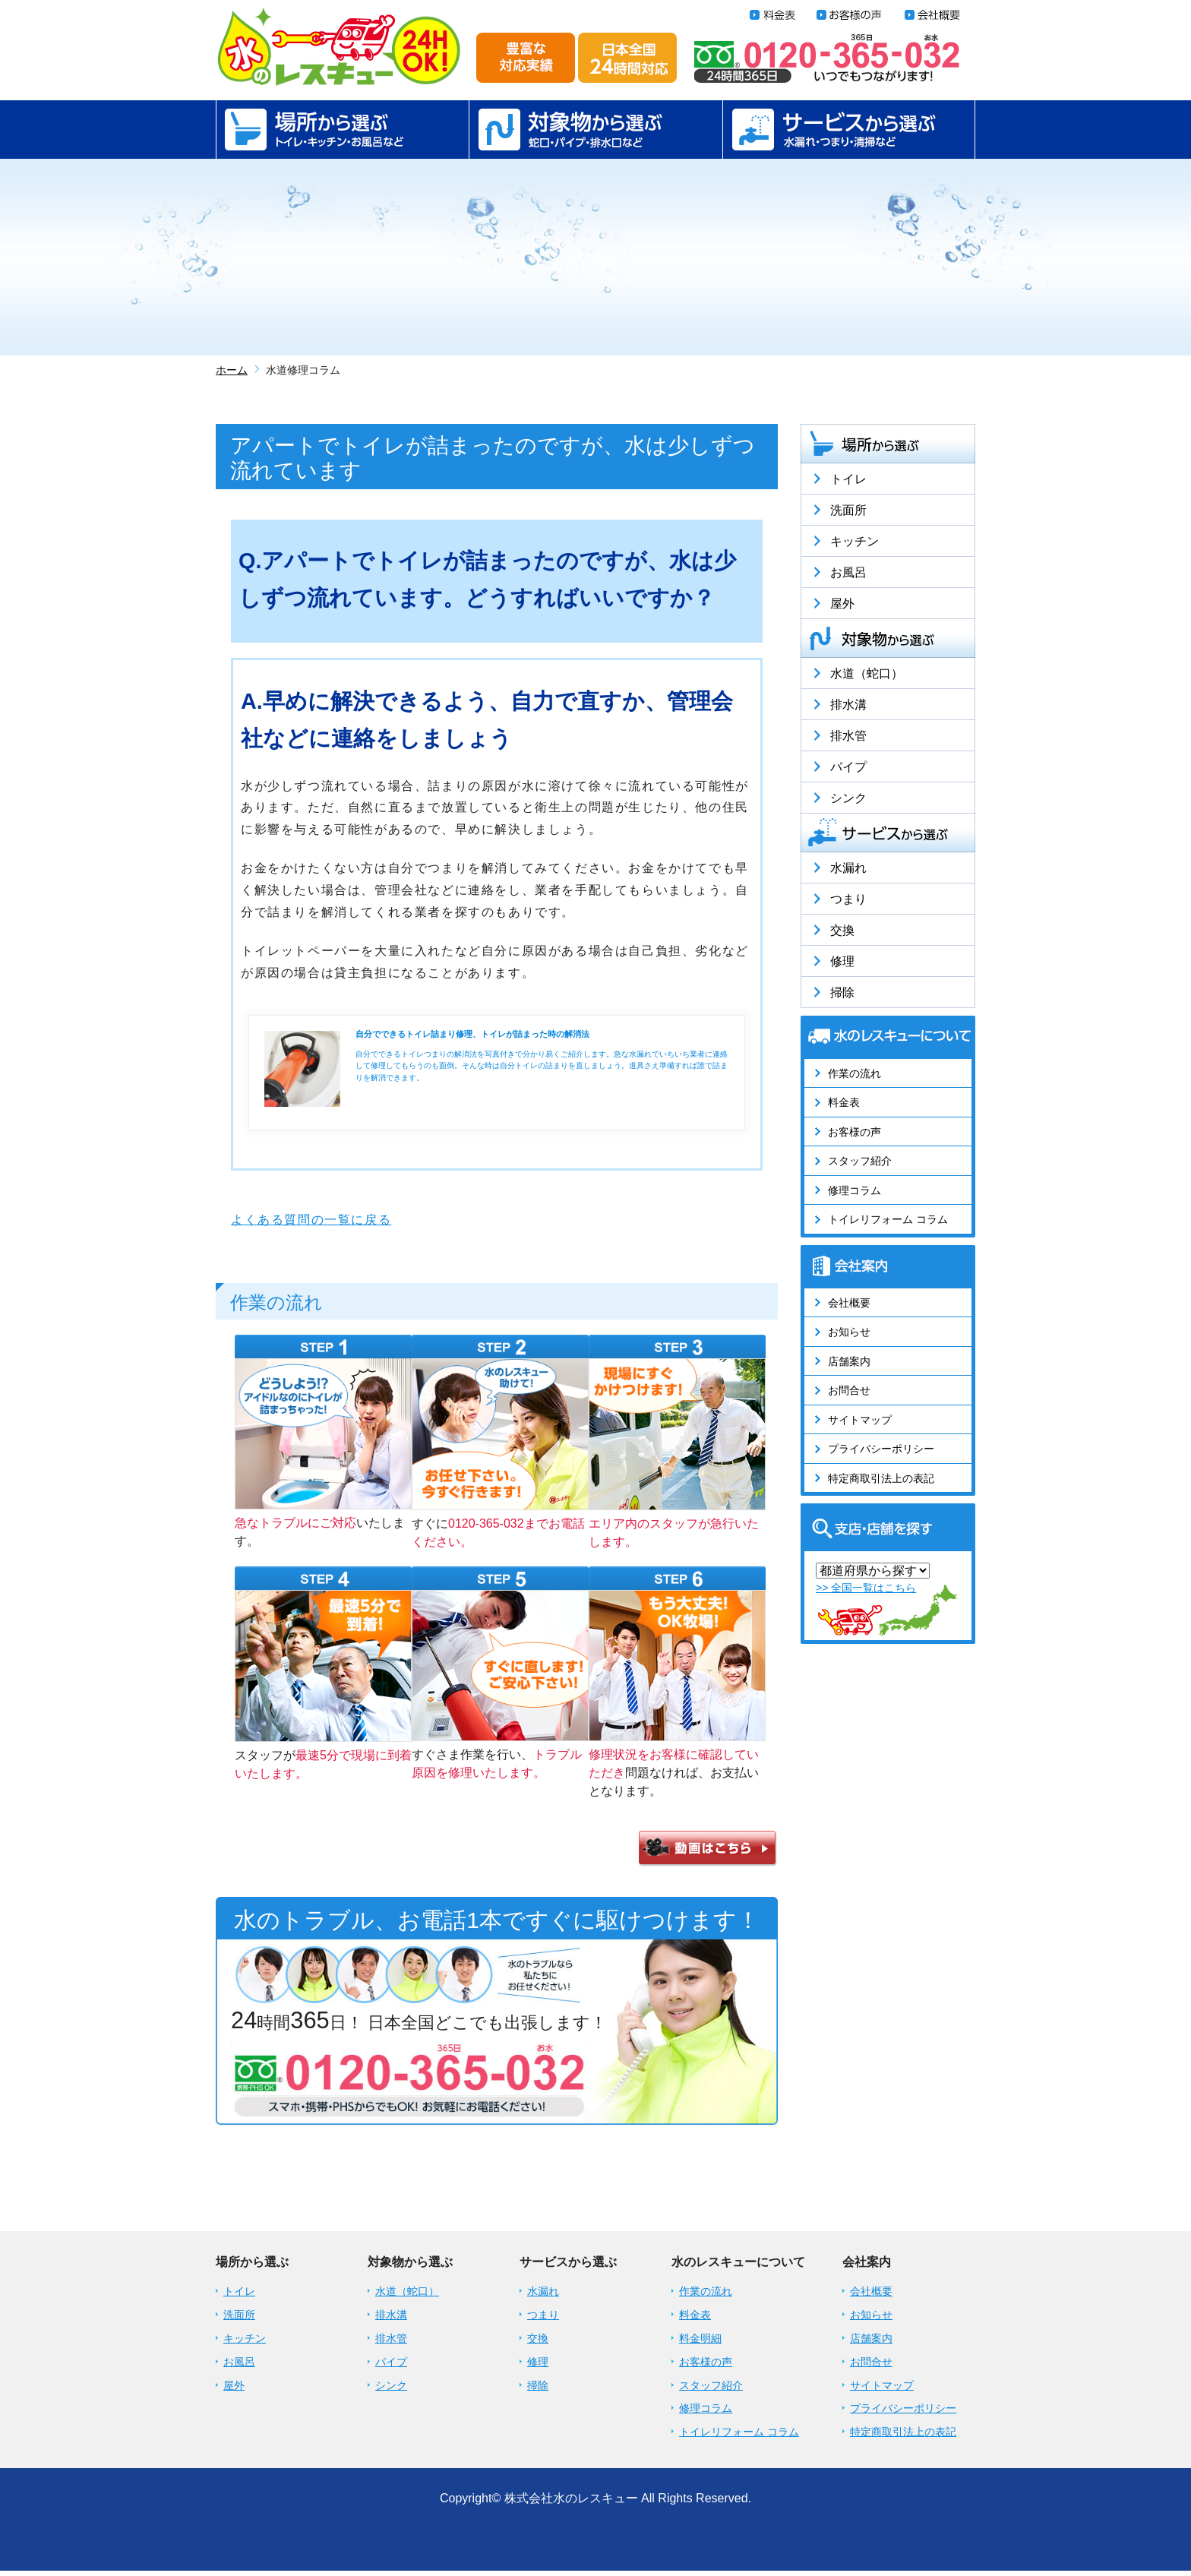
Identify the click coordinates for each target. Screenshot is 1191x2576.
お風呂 (848, 572)
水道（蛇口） (866, 673)
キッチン (854, 541)
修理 (842, 961)
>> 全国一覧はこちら (866, 1588)
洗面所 (848, 510)
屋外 (842, 603)
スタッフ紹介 (860, 1161)
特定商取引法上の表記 (881, 1478)
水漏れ (848, 867)
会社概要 (849, 1303)
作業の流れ (854, 1073)
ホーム (232, 370)
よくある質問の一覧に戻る (311, 1220)
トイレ (848, 479)
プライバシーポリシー (881, 1449)
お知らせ (849, 1332)
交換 (842, 930)
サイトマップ (860, 1420)
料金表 (844, 1102)
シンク (848, 798)
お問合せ (849, 1390)
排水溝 (848, 704)
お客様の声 (854, 1132)
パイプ (848, 766)
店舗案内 (849, 1361)
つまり (848, 899)
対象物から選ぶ (595, 129)
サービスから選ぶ (848, 129)
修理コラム (854, 1190)
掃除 (842, 992)
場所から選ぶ (342, 129)
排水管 (848, 735)
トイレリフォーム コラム (888, 1219)
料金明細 (700, 2343)
